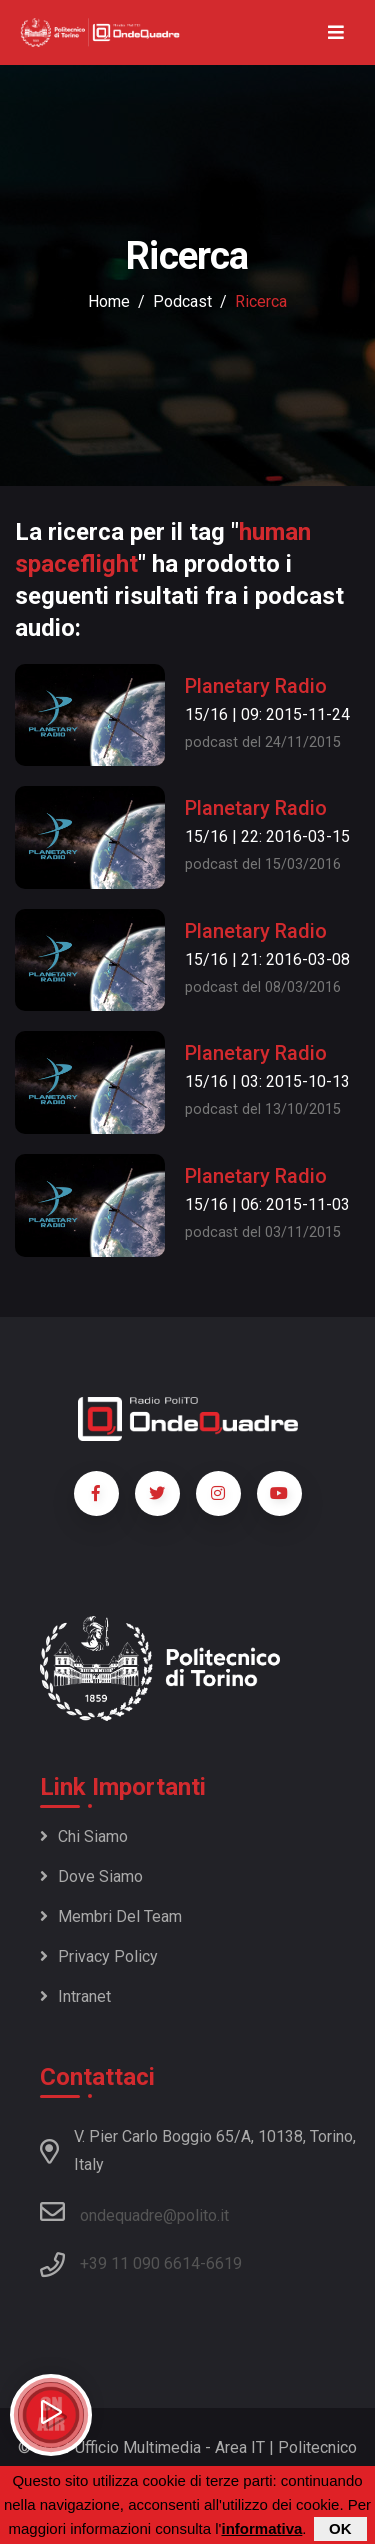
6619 (224, 2263)
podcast (182, 301)
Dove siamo (91, 1876)
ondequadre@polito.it (134, 2212)
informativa (261, 2528)
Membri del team (111, 1916)
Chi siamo (84, 1836)
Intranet (75, 1996)
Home (109, 301)
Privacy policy (99, 1956)
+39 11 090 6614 (140, 2263)
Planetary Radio (256, 686)
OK (340, 2528)
